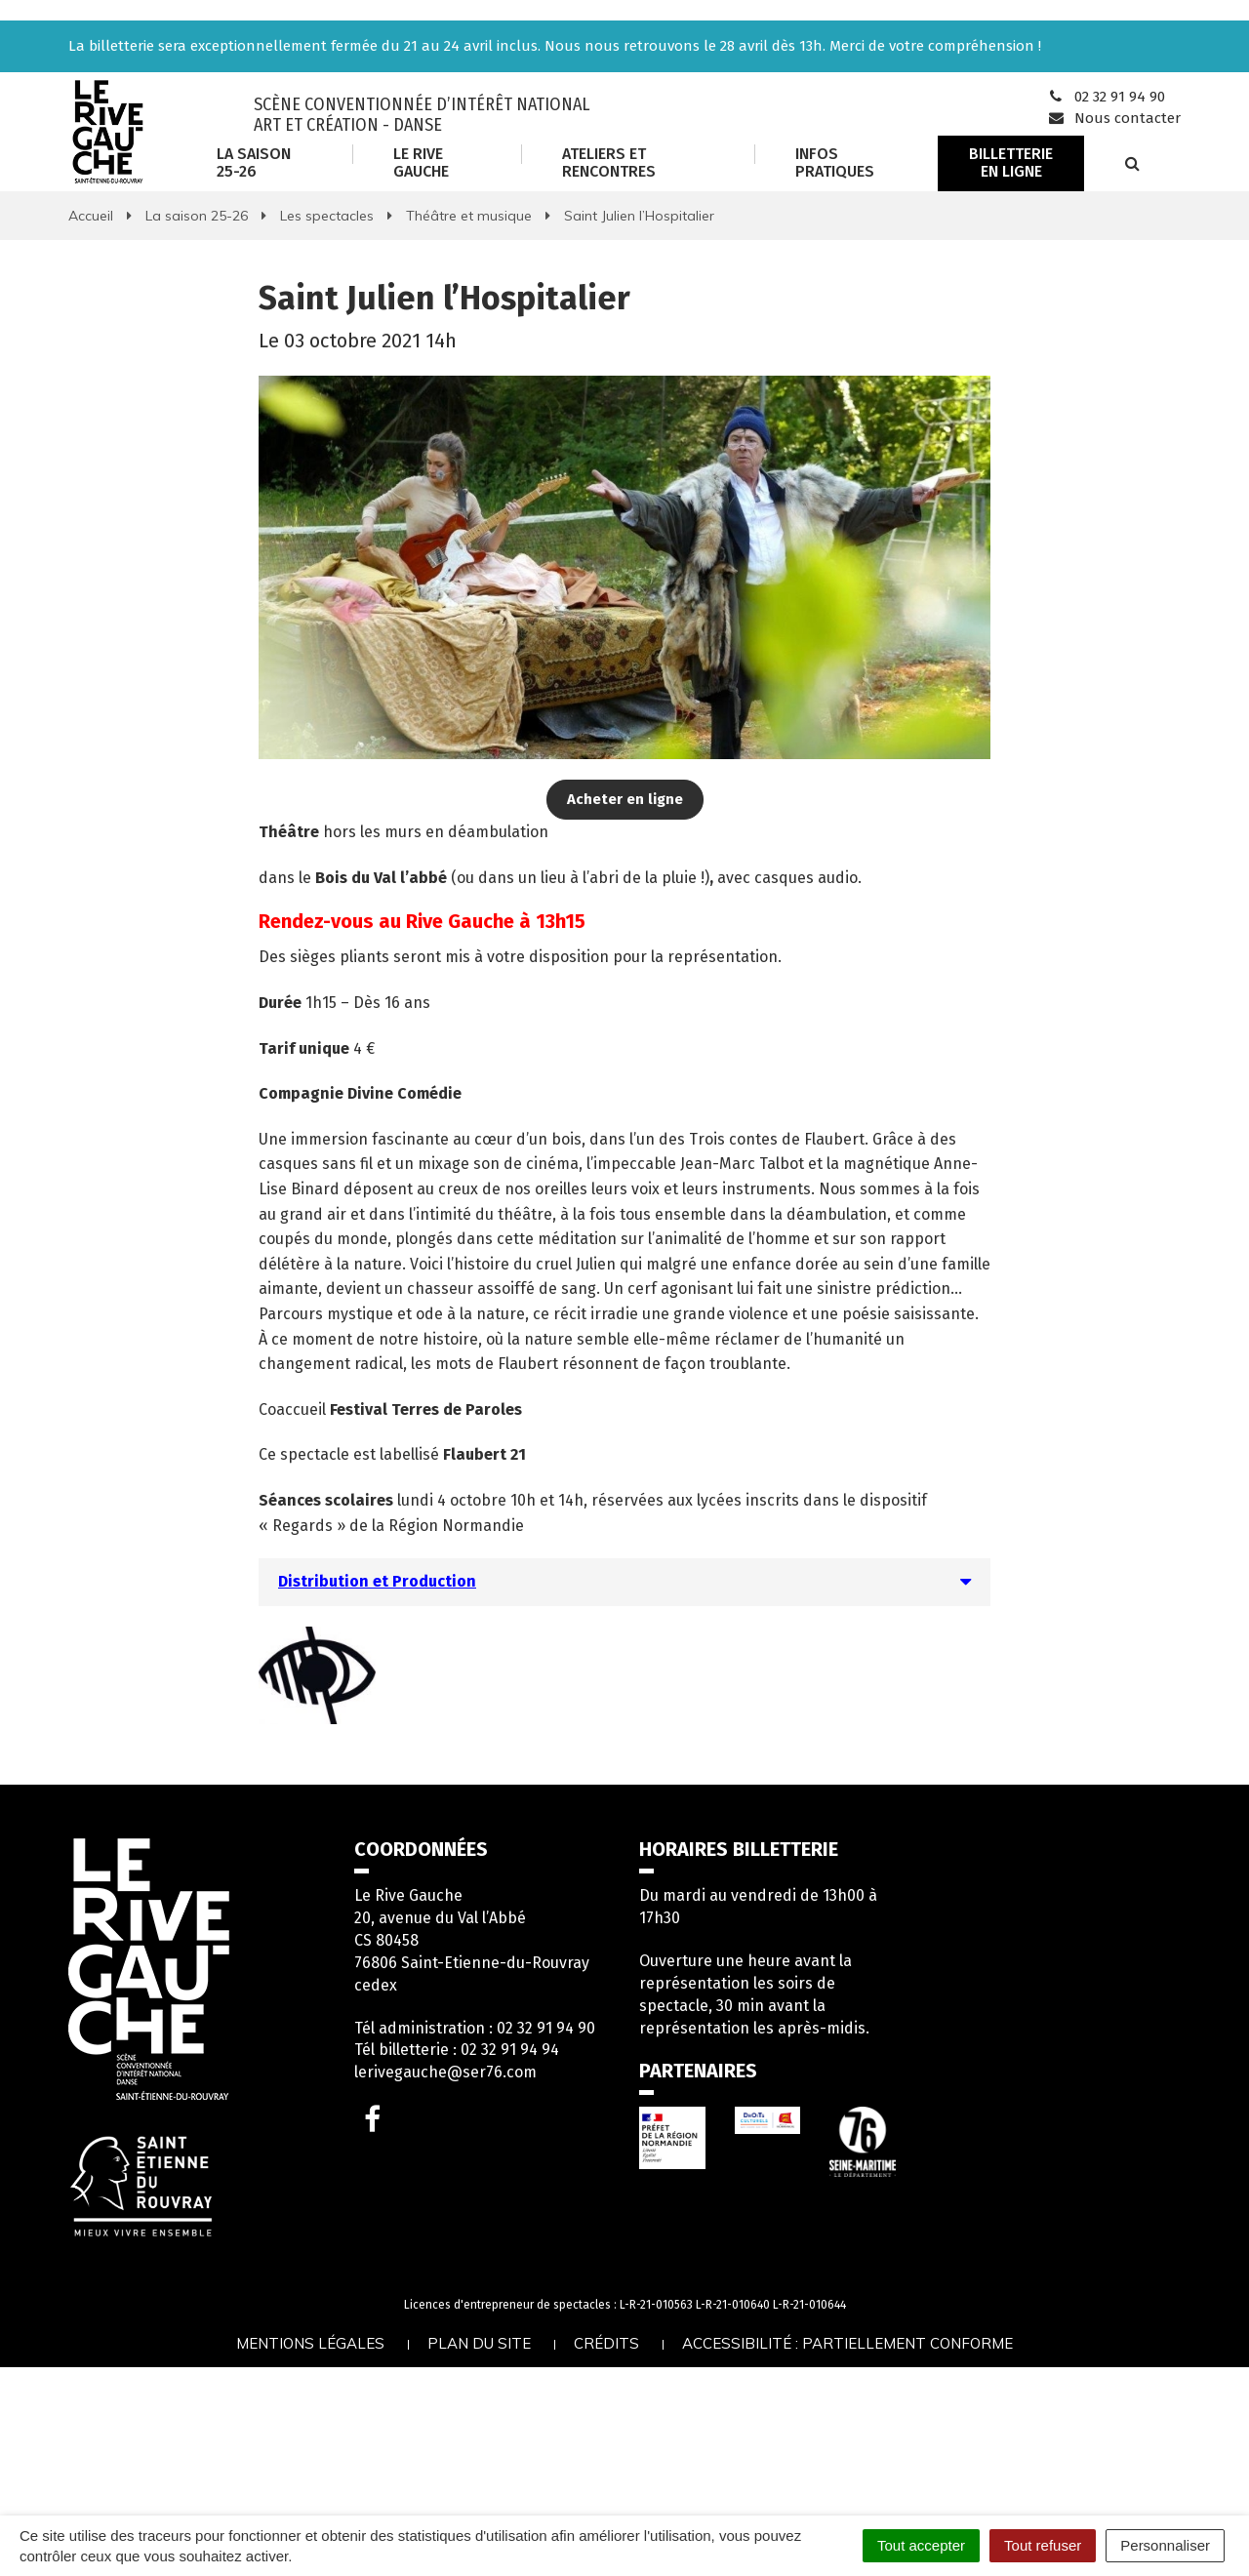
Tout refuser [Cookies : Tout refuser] (1042, 2545)
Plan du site (479, 2343)
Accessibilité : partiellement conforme (847, 2343)
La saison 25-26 (254, 162)
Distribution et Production (377, 1581)
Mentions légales (310, 2343)
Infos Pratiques (834, 162)
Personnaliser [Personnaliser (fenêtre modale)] (1165, 2545)
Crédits (606, 2343)
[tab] (624, 1581)
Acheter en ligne (625, 799)
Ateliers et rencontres (609, 162)
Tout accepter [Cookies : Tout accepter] (921, 2545)
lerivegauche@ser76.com (445, 2072)
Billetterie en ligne (1011, 162)
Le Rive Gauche (421, 162)
